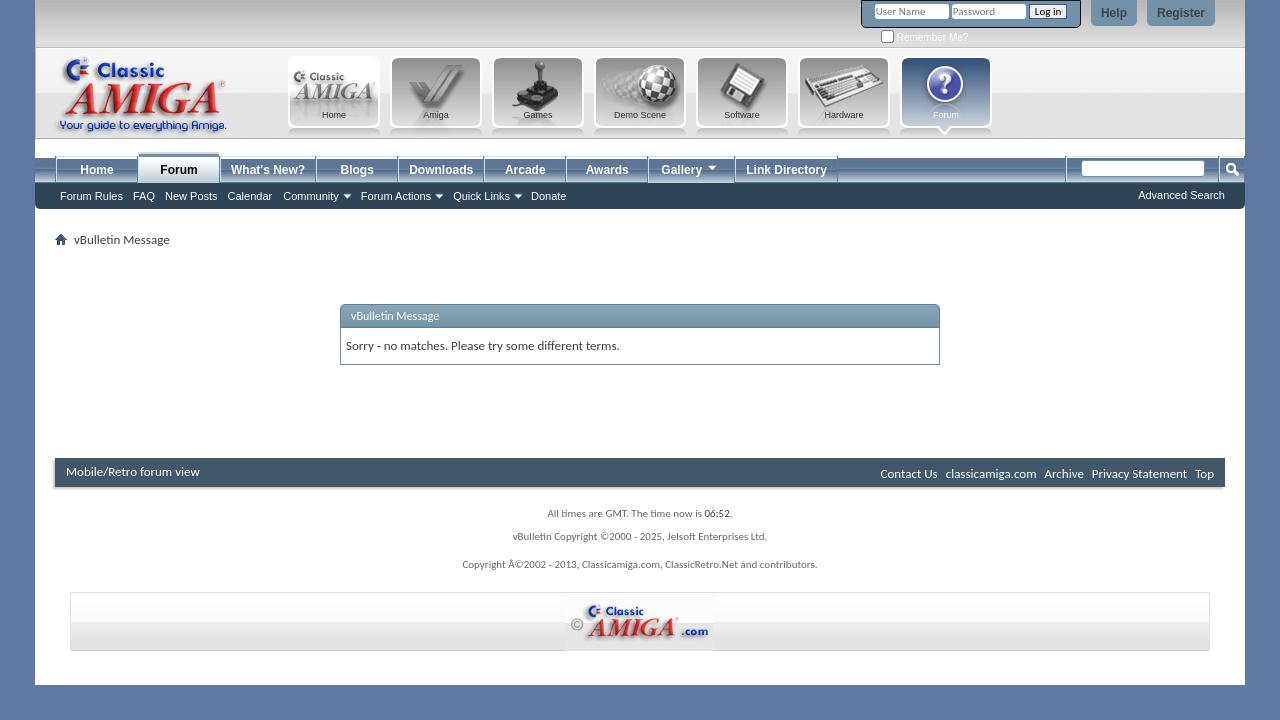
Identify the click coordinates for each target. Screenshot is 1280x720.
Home (96, 170)
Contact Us (909, 473)
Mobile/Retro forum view (133, 471)
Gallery (690, 167)
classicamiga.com (991, 473)
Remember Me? (924, 37)
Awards (607, 170)
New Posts (191, 196)
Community (311, 196)
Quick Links (481, 196)
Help (1114, 13)
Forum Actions (396, 196)
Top (1204, 473)
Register (1181, 13)
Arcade (525, 170)
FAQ (144, 196)
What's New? (268, 170)
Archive (1063, 473)
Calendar (250, 196)
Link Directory (786, 170)
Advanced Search (1181, 195)
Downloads (441, 170)
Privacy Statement (1139, 473)
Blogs (357, 170)
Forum (178, 170)
